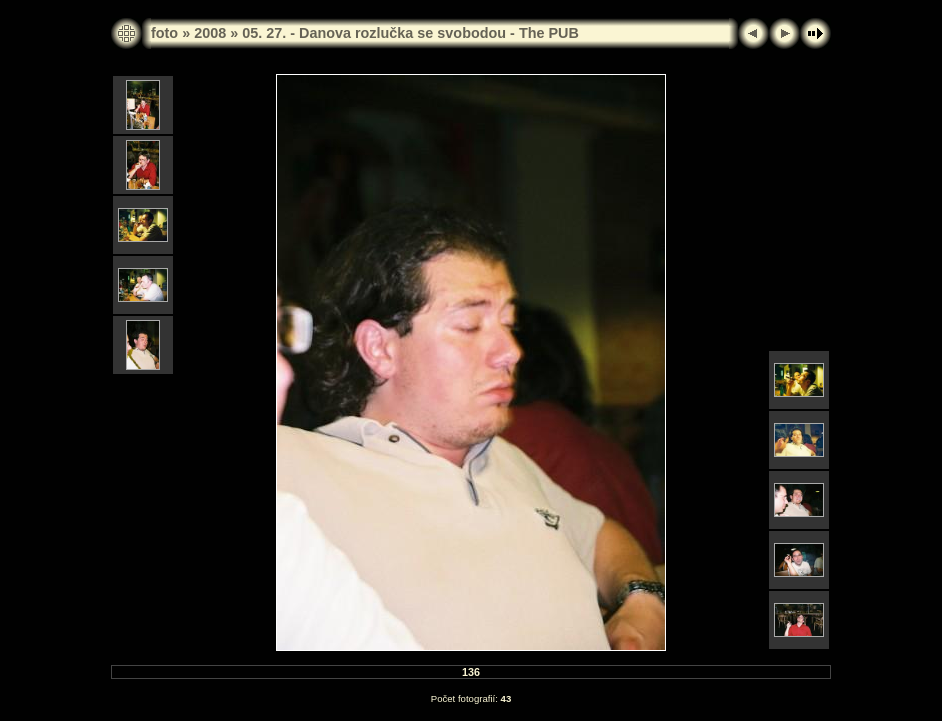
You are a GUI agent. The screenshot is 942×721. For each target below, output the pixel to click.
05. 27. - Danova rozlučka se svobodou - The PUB (410, 33)
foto (164, 33)
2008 (210, 33)
